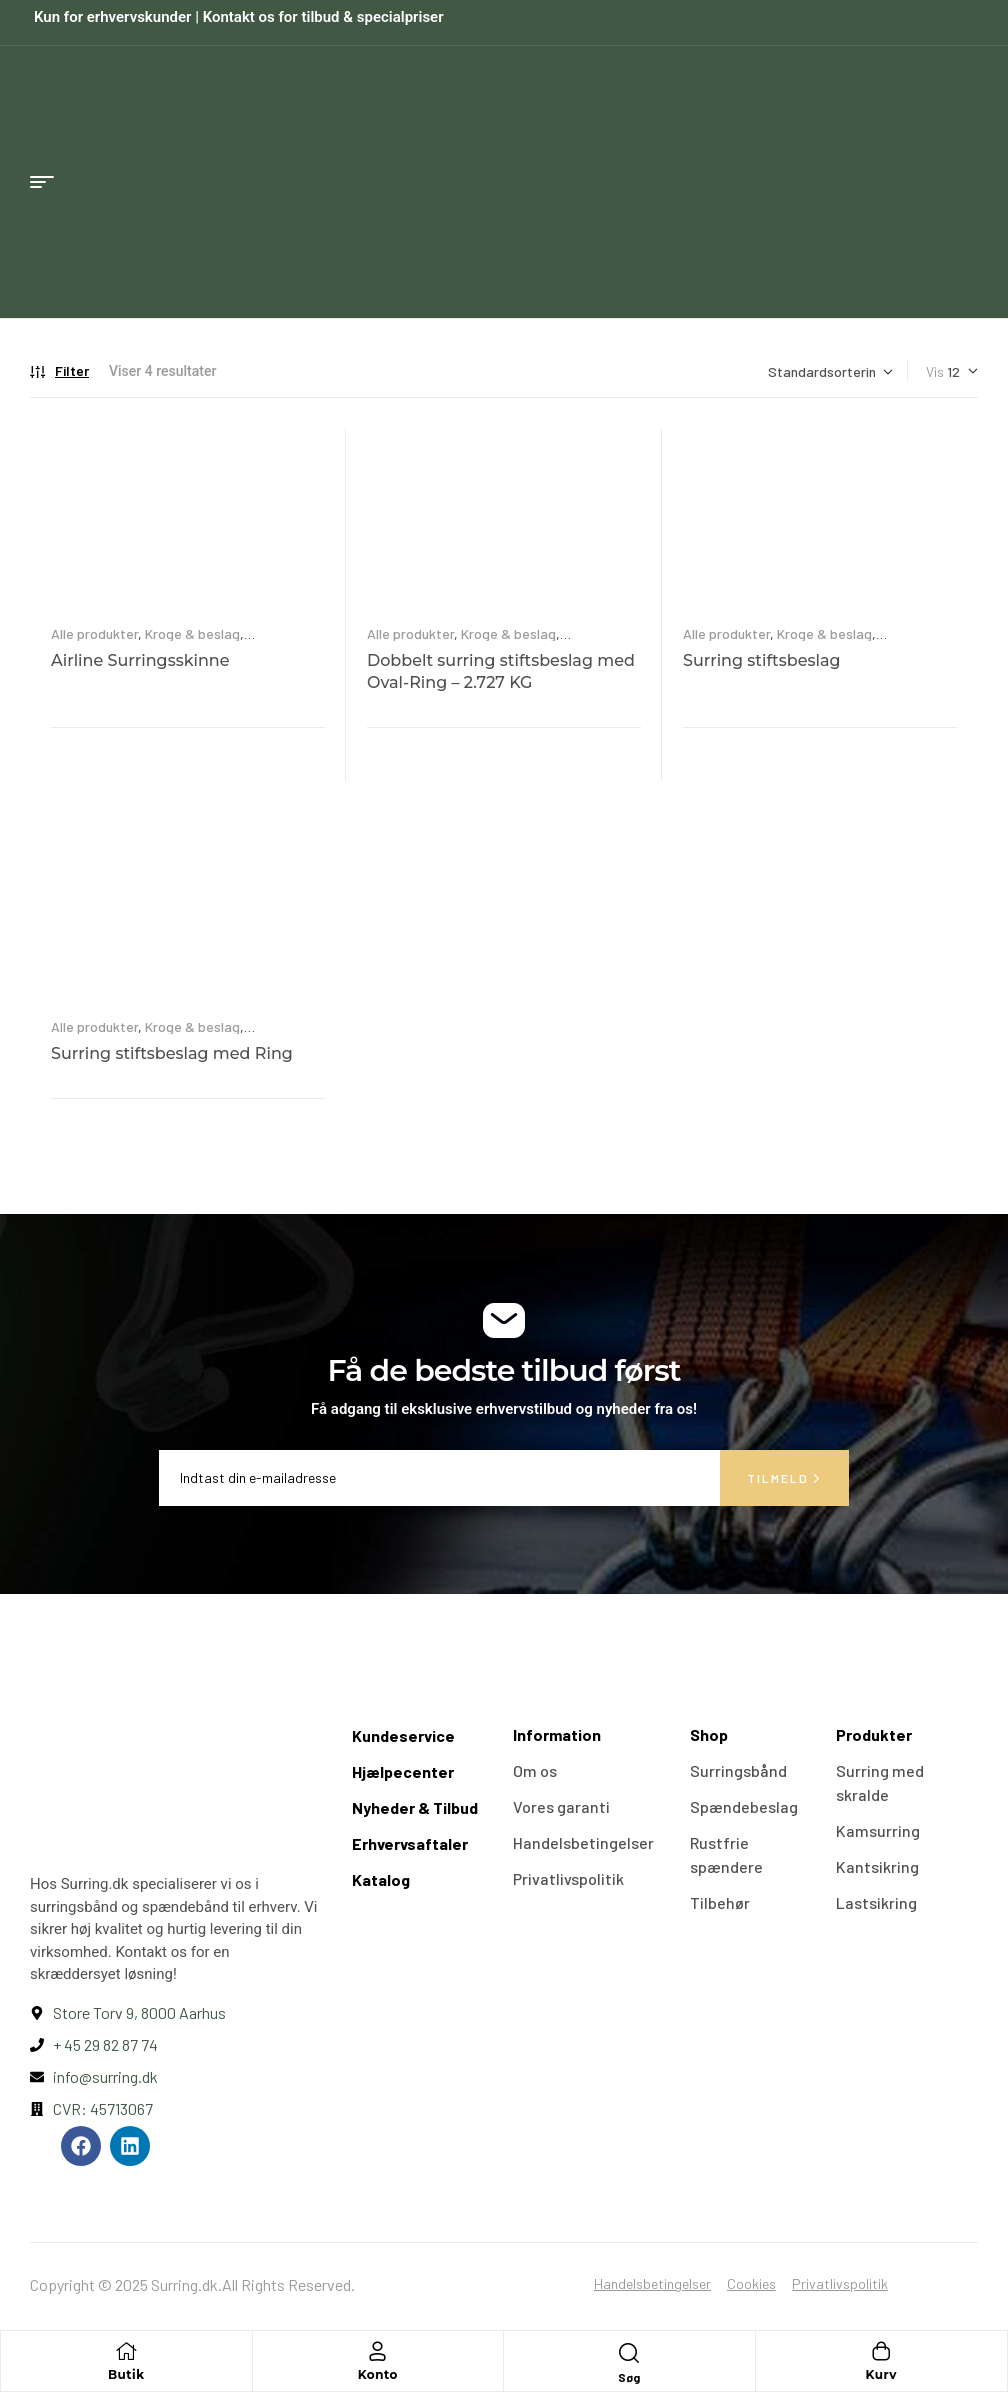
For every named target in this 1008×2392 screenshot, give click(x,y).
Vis (935, 371)
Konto (378, 2374)
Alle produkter (94, 633)
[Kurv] (881, 2351)
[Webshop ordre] (830, 371)
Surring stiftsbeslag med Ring (172, 1053)
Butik (126, 2374)
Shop (709, 1734)
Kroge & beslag (192, 633)
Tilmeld (784, 1478)
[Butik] (126, 2351)
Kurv (881, 2374)
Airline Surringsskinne (140, 660)
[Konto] (378, 2351)
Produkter (874, 1734)
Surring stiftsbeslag (762, 660)
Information (557, 1734)
